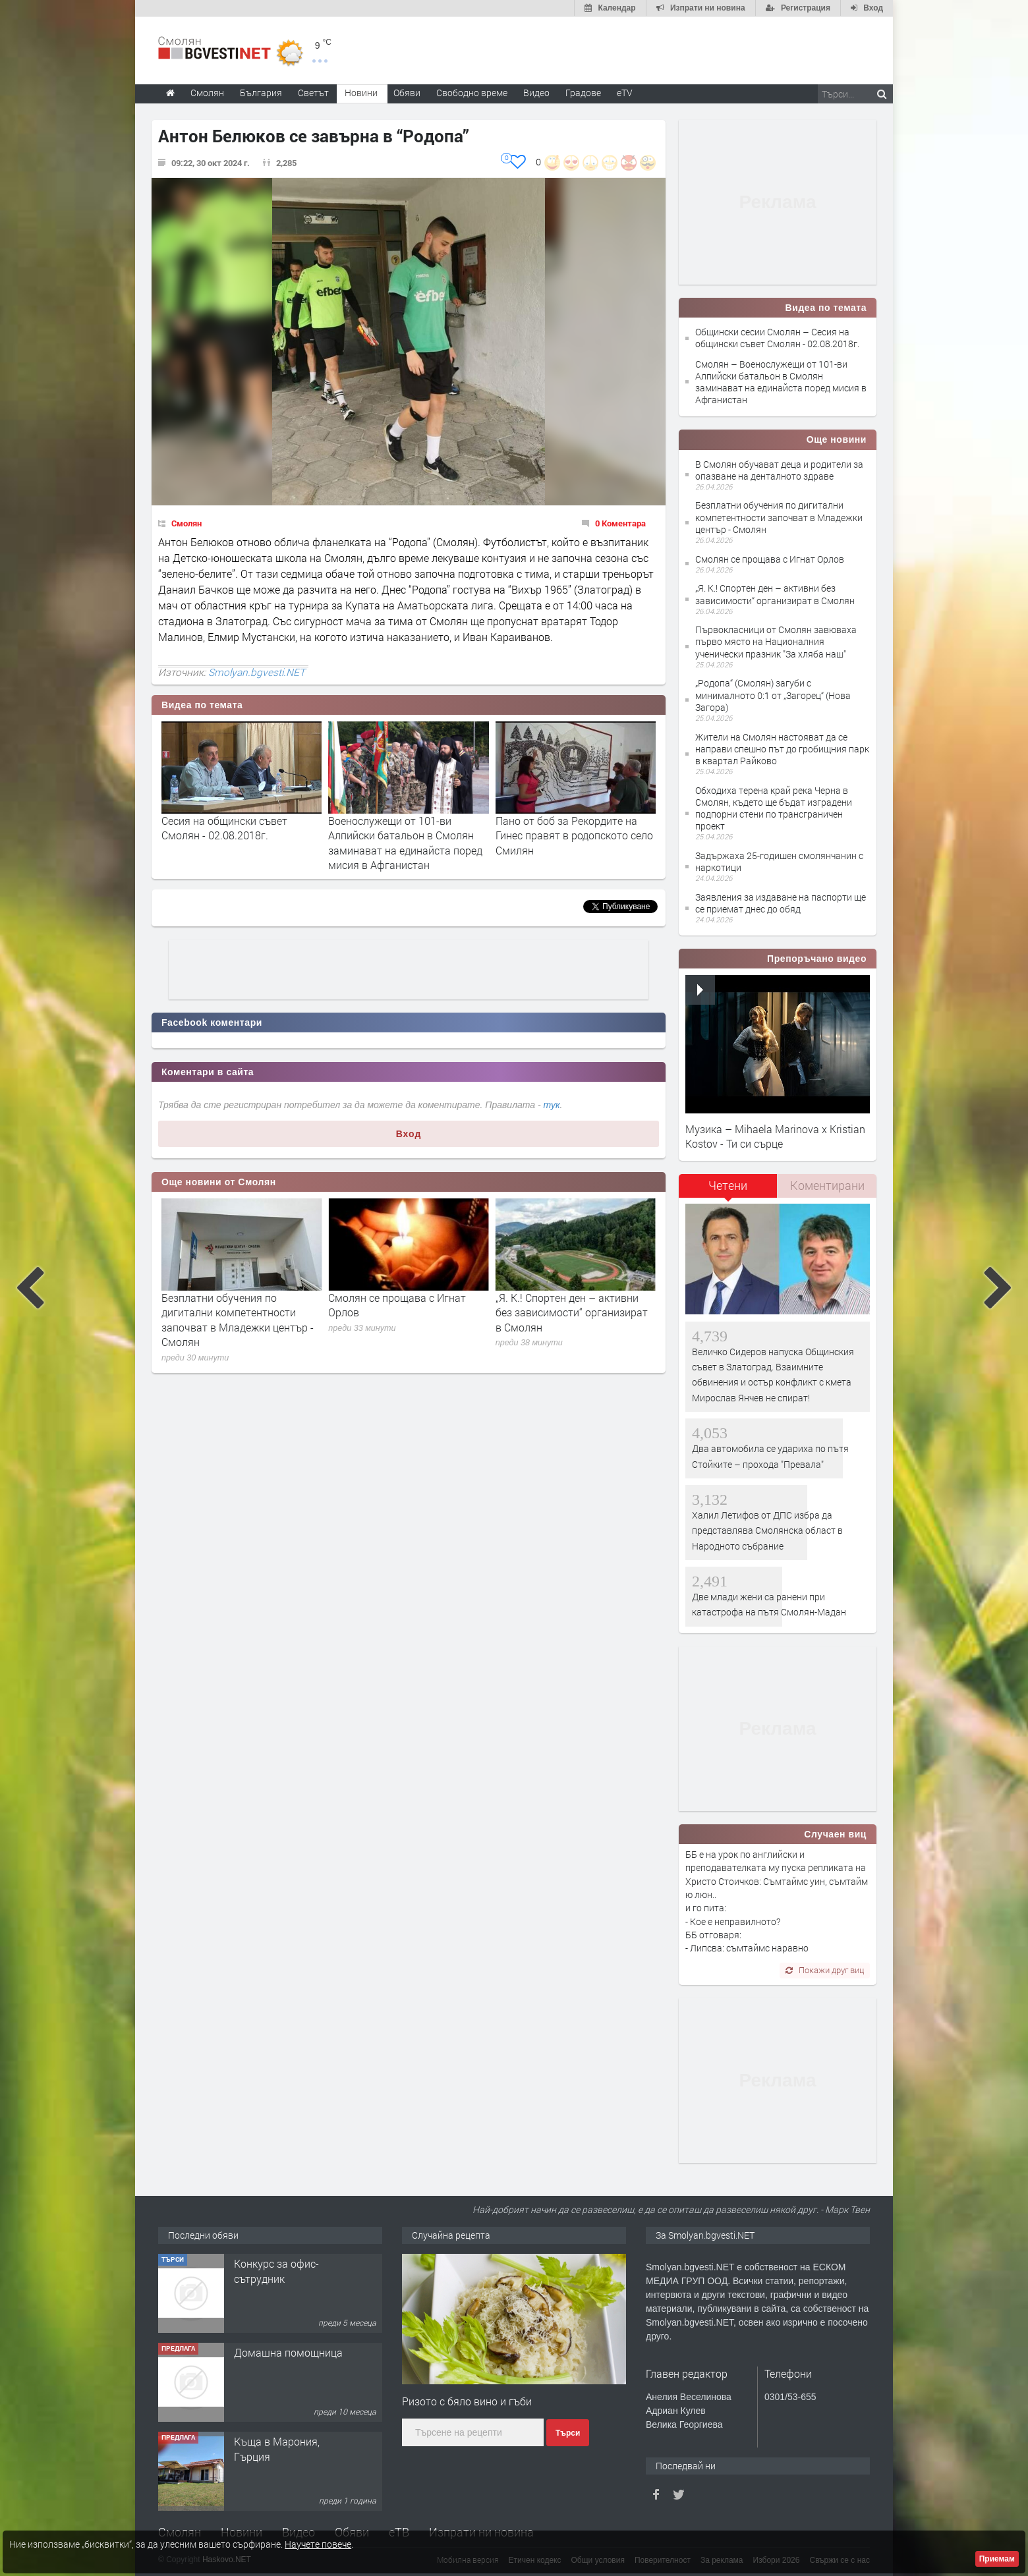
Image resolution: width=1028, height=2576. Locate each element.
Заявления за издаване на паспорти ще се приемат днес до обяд (780, 903)
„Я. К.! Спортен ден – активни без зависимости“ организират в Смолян (775, 594)
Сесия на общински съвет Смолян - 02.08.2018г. (224, 828)
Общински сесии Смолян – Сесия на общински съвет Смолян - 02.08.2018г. (777, 337)
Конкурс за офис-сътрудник (276, 2270)
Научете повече (318, 2544)
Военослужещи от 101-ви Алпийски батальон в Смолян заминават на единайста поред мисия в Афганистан (405, 843)
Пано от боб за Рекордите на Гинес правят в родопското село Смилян (574, 835)
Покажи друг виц (824, 1970)
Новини (361, 92)
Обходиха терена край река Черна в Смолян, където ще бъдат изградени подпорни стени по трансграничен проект (773, 808)
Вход (409, 1134)
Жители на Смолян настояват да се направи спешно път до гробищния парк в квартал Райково (782, 749)
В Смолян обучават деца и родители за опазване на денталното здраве (226, 1312)
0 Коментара (620, 523)
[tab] (728, 1190)
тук (552, 1105)
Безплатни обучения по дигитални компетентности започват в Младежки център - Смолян (404, 1320)
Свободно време (471, 92)
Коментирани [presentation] (827, 1185)
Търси (568, 2433)
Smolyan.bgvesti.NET (256, 672)
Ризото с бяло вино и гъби (467, 2401)
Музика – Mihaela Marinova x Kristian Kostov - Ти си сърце (775, 1136)
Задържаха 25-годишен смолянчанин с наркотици (779, 861)
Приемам (997, 2558)
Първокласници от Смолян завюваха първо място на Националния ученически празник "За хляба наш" (776, 641)
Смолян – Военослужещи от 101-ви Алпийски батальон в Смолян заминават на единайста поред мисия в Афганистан (781, 382)
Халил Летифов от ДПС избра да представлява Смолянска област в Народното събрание (767, 1530)
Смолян (186, 523)
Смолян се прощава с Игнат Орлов (769, 559)
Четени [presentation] (727, 1185)
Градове (583, 92)
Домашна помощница (288, 2352)
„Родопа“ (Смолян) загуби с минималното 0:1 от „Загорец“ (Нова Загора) (773, 695)
